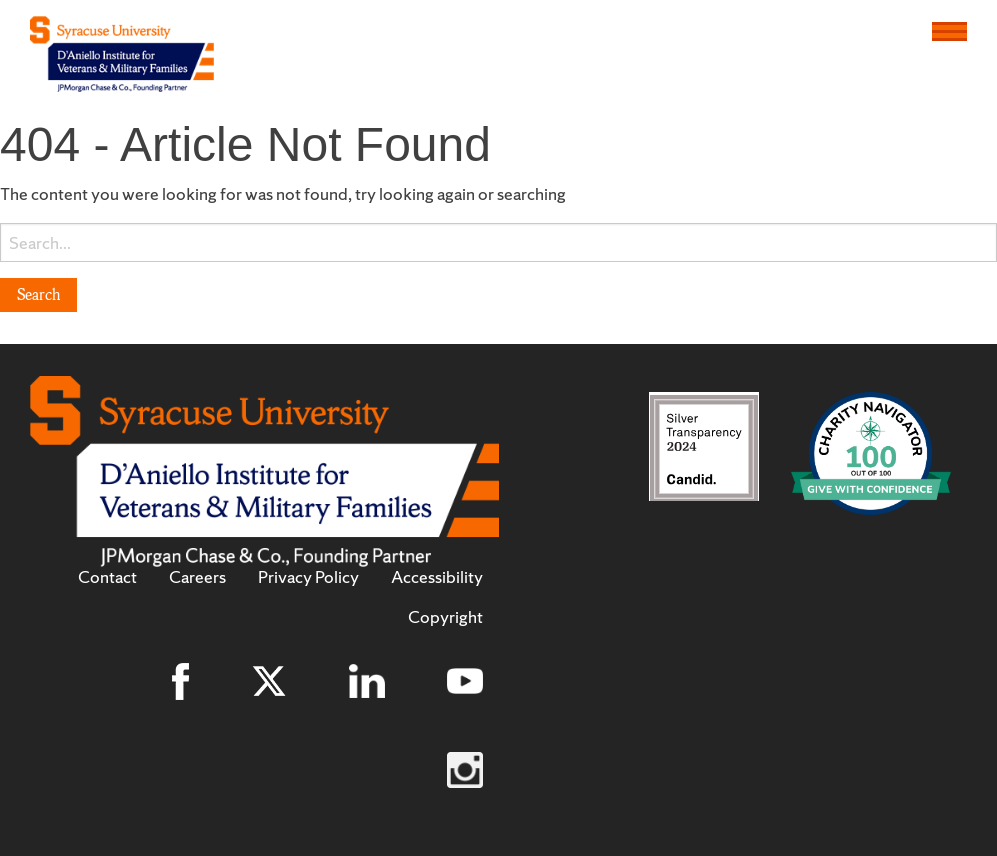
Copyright (445, 617)
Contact (107, 577)
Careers (197, 577)
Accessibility (437, 577)
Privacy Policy (308, 577)
